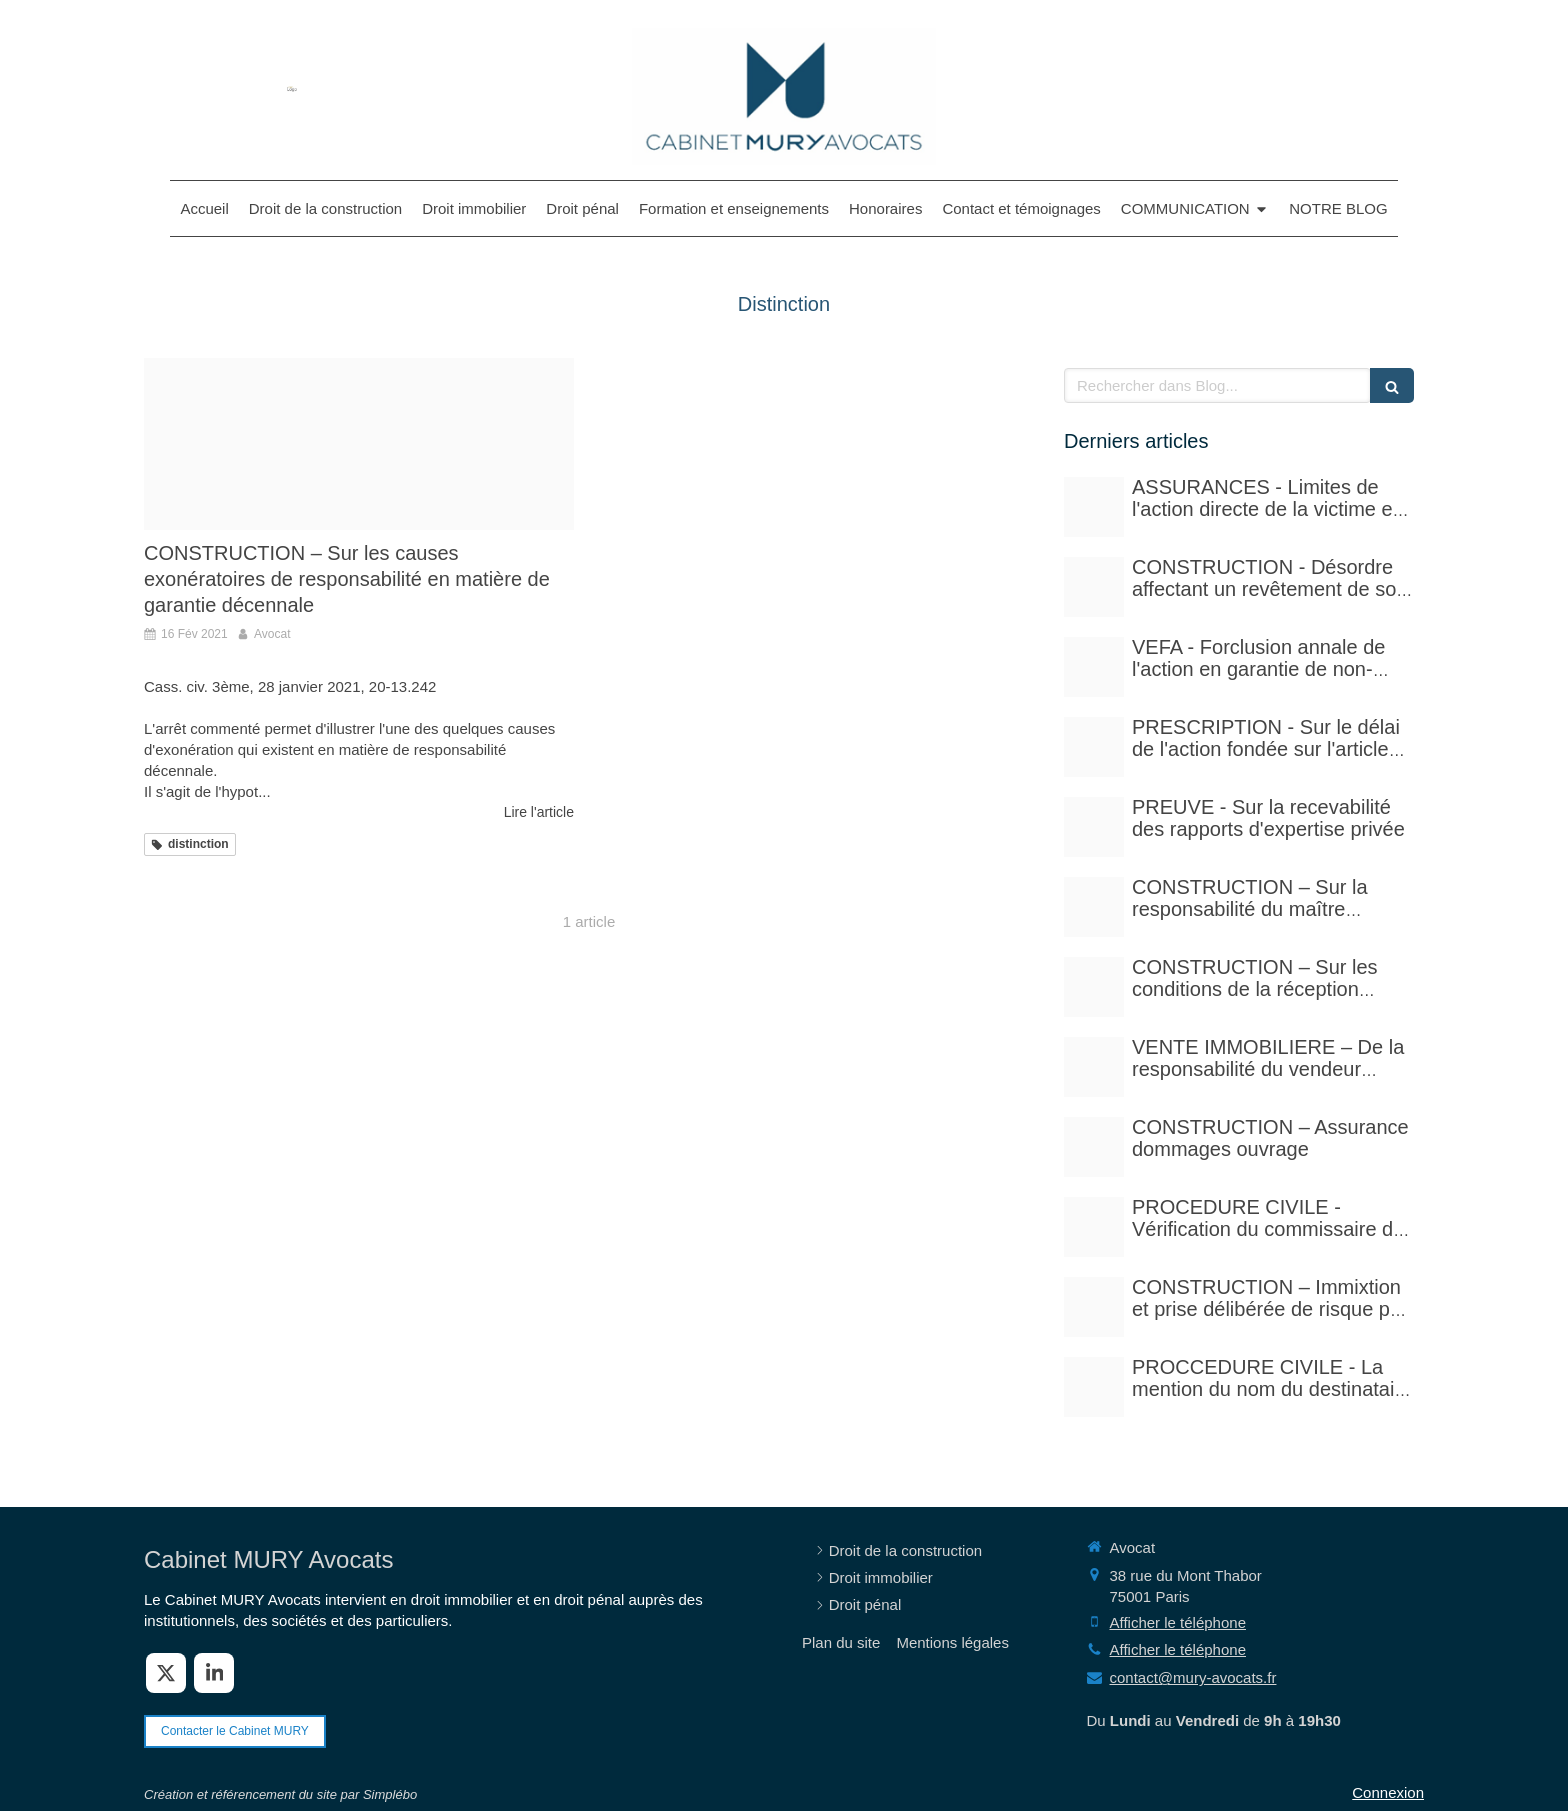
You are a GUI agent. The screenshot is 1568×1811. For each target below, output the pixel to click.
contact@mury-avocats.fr (1193, 1677)
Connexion (1388, 1792)
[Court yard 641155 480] (1094, 587)
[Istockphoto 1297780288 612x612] (1094, 987)
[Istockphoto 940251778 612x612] (1094, 907)
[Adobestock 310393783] (1094, 1227)
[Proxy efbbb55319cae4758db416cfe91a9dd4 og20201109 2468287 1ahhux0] (359, 444)
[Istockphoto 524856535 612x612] (1094, 667)
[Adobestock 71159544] (1094, 1147)
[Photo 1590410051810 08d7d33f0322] (1094, 1387)
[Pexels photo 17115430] (1094, 1067)
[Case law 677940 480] (1094, 827)
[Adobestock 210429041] (1094, 507)
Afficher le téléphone (1178, 1622)
